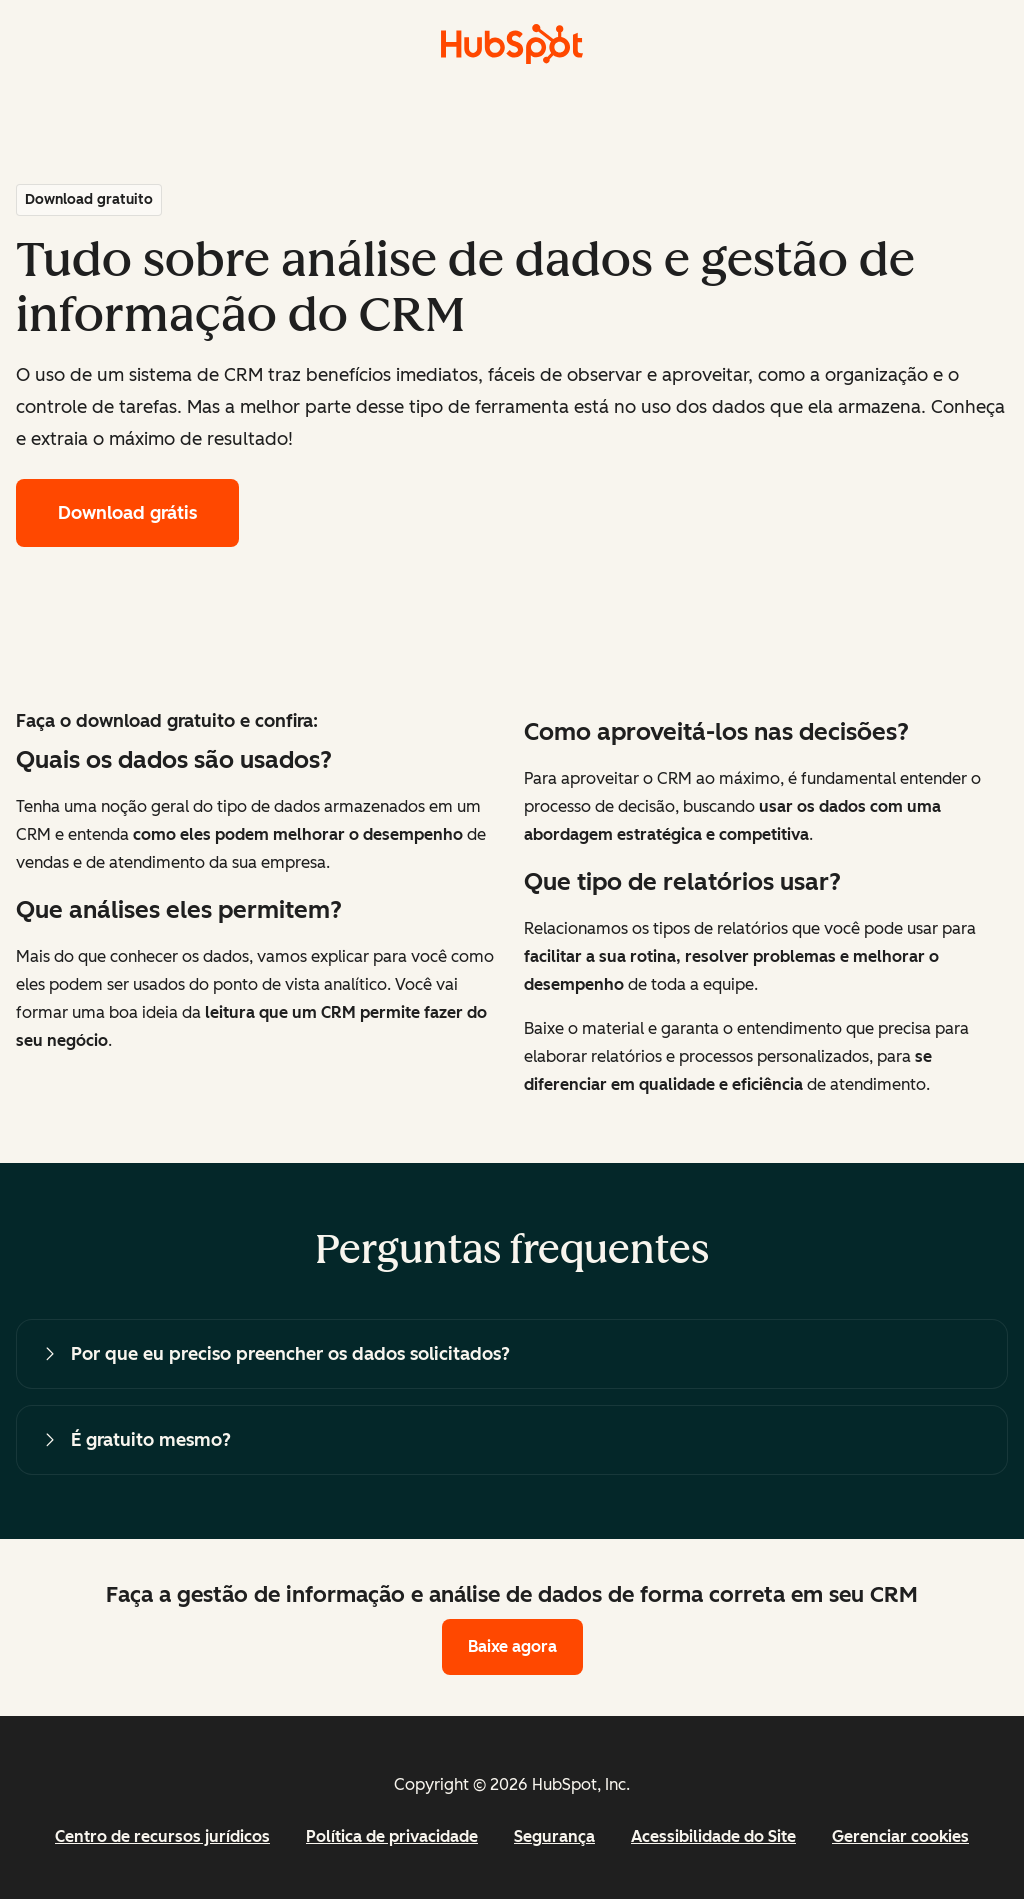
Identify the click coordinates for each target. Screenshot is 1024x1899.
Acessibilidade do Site (713, 1836)
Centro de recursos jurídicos (162, 1836)
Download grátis (127, 513)
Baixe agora (512, 1646)
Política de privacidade (392, 1836)
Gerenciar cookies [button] (900, 1836)
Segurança (554, 1836)
